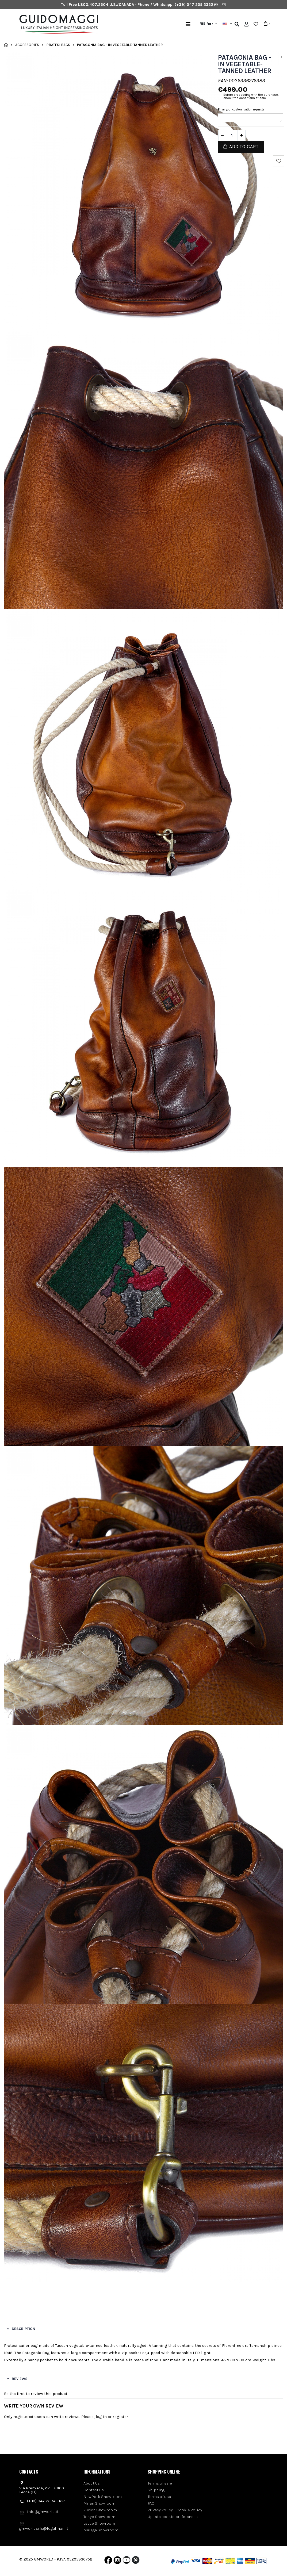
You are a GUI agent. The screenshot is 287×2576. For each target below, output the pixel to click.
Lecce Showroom (99, 2523)
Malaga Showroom (100, 2530)
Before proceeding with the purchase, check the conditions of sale (251, 96)
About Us (91, 2483)
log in (101, 2416)
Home (6, 45)
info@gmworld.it (43, 2511)
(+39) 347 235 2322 (194, 4)
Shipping (156, 2489)
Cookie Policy (189, 2510)
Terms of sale (160, 2483)
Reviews (20, 2378)
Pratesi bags (58, 44)
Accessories (27, 44)
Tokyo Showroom (99, 2516)
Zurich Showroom (100, 2510)
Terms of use (159, 2496)
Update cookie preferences (173, 2516)
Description (23, 2328)
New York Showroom (102, 2496)
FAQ (151, 2503)
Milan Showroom (99, 2503)
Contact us (93, 2489)
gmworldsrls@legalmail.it (43, 2528)
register (120, 2416)
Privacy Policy (160, 2510)
